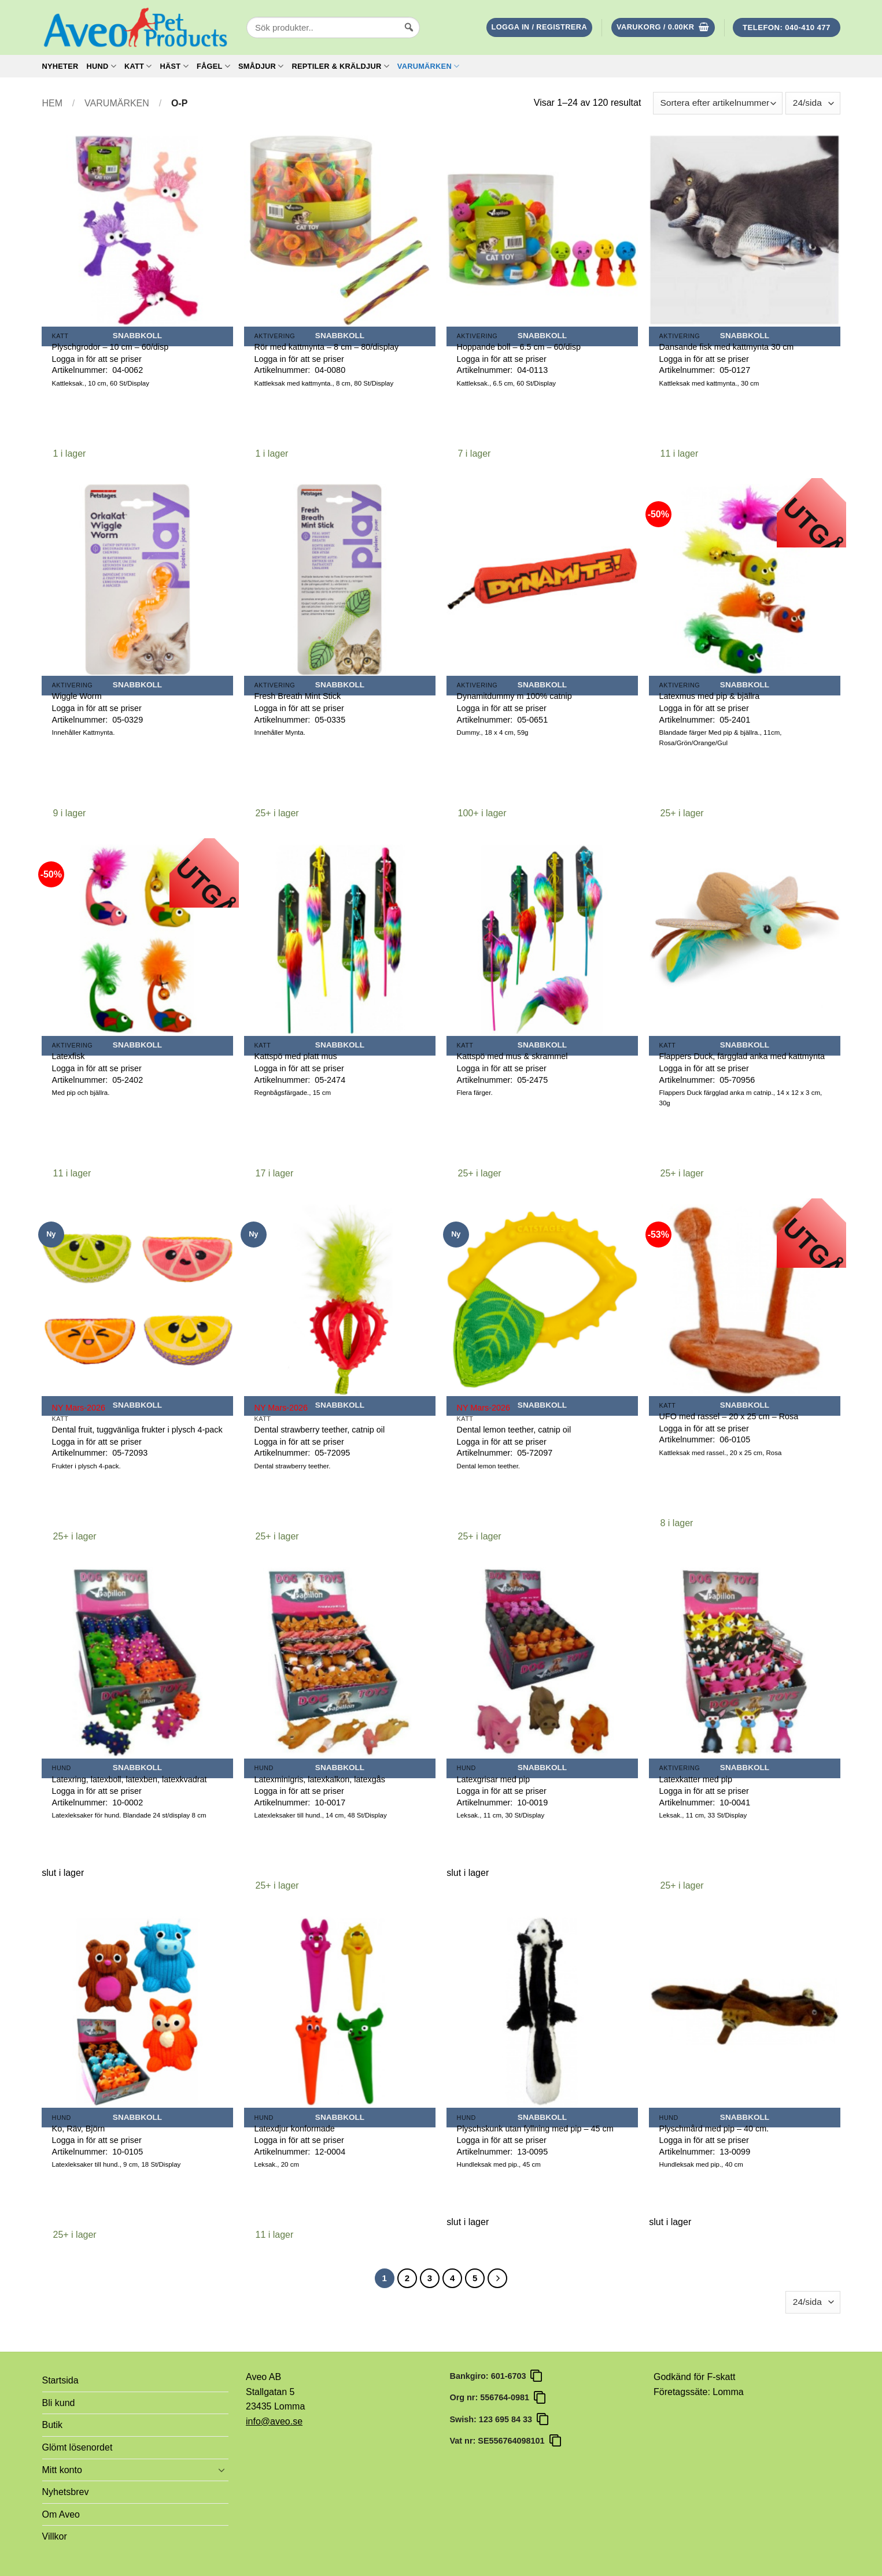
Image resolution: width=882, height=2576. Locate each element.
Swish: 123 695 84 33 (493, 2419)
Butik (52, 2425)
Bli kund (58, 2403)
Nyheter (60, 66)
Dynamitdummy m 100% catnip (514, 696)
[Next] (497, 2278)
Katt (138, 66)
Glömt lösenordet (77, 2447)
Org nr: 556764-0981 (492, 2397)
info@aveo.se (274, 2421)
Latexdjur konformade (294, 2128)
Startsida (60, 2380)
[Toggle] (221, 2470)
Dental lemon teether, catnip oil (514, 1429)
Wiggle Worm (77, 696)
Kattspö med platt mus (295, 1056)
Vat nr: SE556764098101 (499, 2440)
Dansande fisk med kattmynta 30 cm (726, 346)
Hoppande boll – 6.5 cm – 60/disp (519, 346)
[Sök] (408, 38)
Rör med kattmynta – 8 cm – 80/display (326, 346)
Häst (174, 66)
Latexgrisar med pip (493, 1779)
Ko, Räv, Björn (78, 2128)
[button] (539, 27)
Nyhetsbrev (65, 2492)
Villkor (54, 2536)
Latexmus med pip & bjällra (709, 696)
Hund (101, 66)
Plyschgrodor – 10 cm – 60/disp (110, 346)
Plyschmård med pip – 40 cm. (714, 2128)
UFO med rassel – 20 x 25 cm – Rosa (729, 1416)
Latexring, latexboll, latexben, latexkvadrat (129, 1779)
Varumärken (428, 66)
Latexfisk (68, 1056)
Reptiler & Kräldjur (340, 66)
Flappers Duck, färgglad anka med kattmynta (742, 1056)
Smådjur (261, 66)
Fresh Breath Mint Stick (297, 696)
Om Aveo (61, 2514)
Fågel (213, 66)
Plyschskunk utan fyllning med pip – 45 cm (535, 2128)
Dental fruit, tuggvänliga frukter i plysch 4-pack (137, 1429)
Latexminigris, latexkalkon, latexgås (319, 1779)
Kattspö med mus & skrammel (512, 1056)
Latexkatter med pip (695, 1779)
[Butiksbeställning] (718, 103)
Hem (52, 103)
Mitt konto (62, 2470)
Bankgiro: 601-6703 (490, 2376)
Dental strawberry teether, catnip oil (319, 1429)
